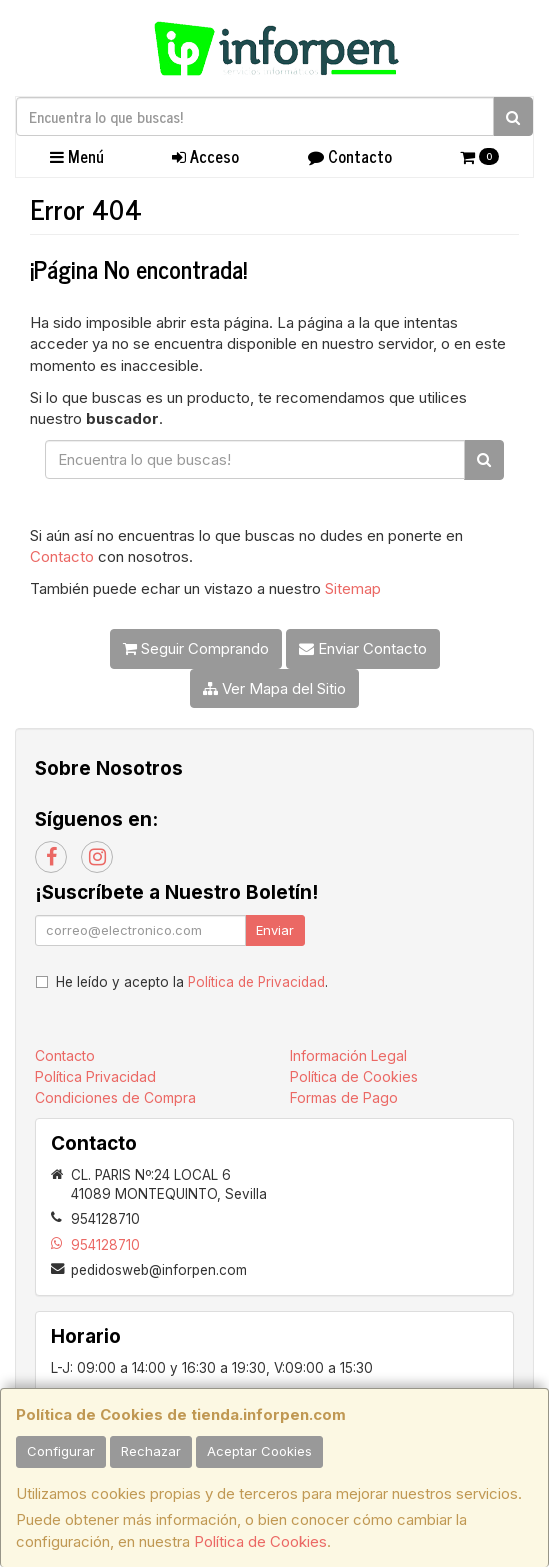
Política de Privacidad (256, 982)
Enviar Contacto (363, 648)
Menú (77, 156)
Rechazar (151, 1451)
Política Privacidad (95, 1076)
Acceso (205, 156)
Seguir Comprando (196, 648)
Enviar (275, 930)
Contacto (350, 156)
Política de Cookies (260, 1541)
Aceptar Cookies (259, 1451)
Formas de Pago (344, 1097)
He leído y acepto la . (192, 982)
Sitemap (353, 588)
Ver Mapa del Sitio (274, 688)
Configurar (61, 1451)
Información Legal (348, 1055)
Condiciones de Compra (115, 1097)
